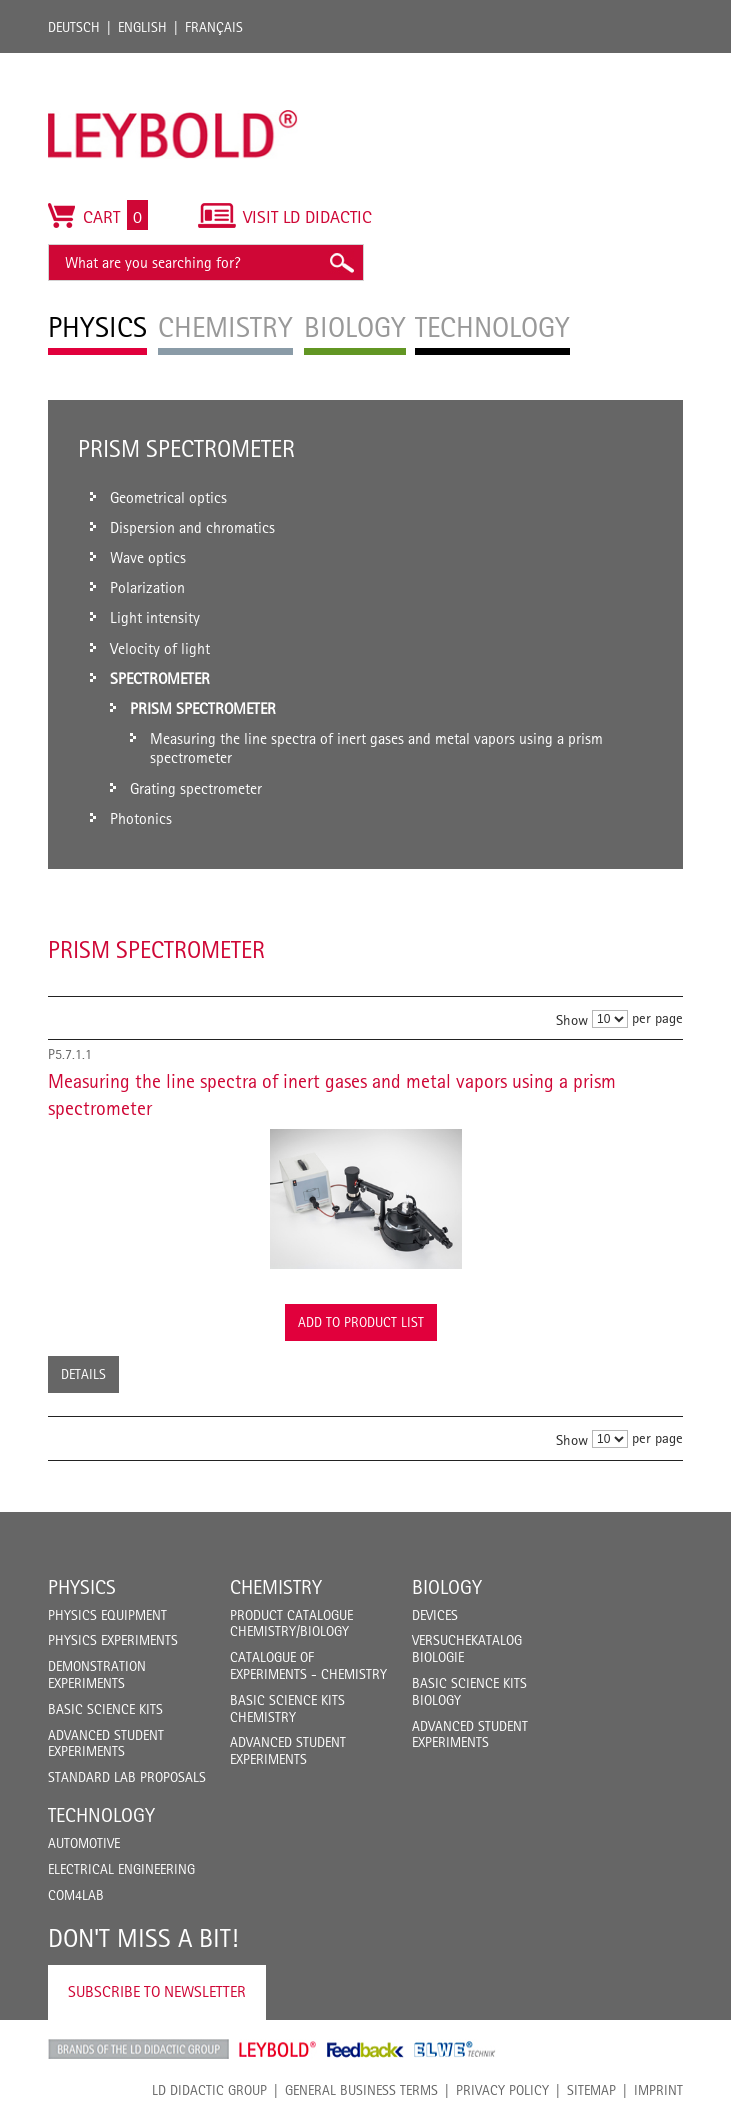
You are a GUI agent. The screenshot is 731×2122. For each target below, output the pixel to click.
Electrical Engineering (121, 1869)
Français (214, 27)
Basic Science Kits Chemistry (287, 1708)
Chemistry (276, 1587)
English (142, 27)
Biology (447, 1587)
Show (572, 1019)
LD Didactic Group (209, 2090)
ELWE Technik (455, 2049)
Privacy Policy (502, 2090)
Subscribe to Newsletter (157, 1991)
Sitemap (591, 2090)
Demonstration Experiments (97, 1674)
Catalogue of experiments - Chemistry (308, 1665)
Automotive (84, 1843)
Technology (101, 1815)
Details (83, 1374)
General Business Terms (361, 2090)
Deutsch (74, 27)
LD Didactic (138, 2049)
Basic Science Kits (105, 1709)
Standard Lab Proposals (127, 1777)
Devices (435, 1615)
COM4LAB (76, 1895)
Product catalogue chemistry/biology (291, 1623)
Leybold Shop (278, 2049)
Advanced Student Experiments (106, 1743)
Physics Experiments (113, 1640)
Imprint (658, 2090)
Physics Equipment (107, 1615)
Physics (82, 1587)
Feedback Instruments (365, 2049)
